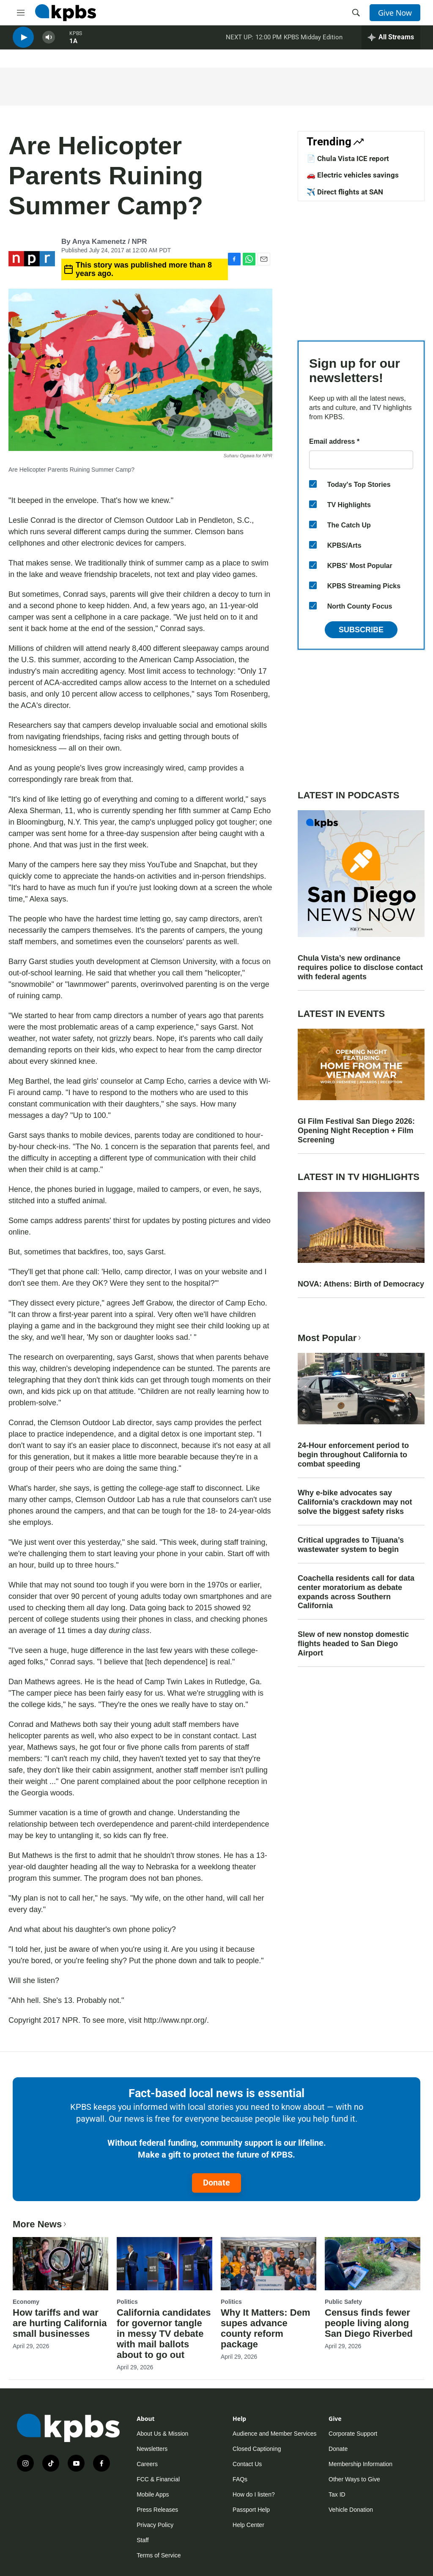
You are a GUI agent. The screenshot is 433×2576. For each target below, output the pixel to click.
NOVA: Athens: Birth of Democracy (361, 1284)
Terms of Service (159, 2555)
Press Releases (157, 2509)
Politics (127, 2301)
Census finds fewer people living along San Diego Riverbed (369, 2323)
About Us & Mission (162, 2433)
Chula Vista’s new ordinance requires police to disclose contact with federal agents (360, 967)
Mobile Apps (153, 2494)
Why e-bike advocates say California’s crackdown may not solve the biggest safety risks (355, 1502)
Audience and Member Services (274, 2433)
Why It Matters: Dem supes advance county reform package (265, 2328)
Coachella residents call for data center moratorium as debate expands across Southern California (356, 1592)
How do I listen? (254, 2494)
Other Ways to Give (354, 2479)
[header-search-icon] (356, 12)
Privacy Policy (155, 2524)
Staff (143, 2540)
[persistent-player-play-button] (23, 42)
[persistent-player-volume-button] (48, 42)
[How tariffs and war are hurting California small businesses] (60, 2263)
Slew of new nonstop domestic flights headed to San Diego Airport (353, 1643)
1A (73, 46)
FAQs (240, 2479)
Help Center (248, 2524)
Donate (216, 2182)
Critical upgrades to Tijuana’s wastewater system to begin (351, 1545)
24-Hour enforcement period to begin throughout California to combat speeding (353, 1454)
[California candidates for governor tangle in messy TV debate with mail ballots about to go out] (164, 2263)
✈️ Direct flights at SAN (345, 192)
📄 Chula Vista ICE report (348, 158)
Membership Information (360, 2464)
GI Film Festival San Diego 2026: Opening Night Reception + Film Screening (356, 1130)
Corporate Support (353, 2433)
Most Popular (330, 1338)
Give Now (395, 13)
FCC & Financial (158, 2479)
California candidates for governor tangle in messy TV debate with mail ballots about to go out (164, 2333)
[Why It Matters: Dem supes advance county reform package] (268, 2263)
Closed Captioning (257, 2448)
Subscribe (361, 630)
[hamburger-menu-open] (21, 12)
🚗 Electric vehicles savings (353, 175)
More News (40, 2224)
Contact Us (247, 2464)
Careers (147, 2464)
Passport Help (251, 2509)
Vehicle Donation (351, 2509)
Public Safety (343, 2301)
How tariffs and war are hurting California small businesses (60, 2323)
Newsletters (152, 2448)
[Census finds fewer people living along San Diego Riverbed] (372, 2263)
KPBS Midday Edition (313, 42)
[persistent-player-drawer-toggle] (391, 42)
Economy (26, 2301)
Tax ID (337, 2494)
